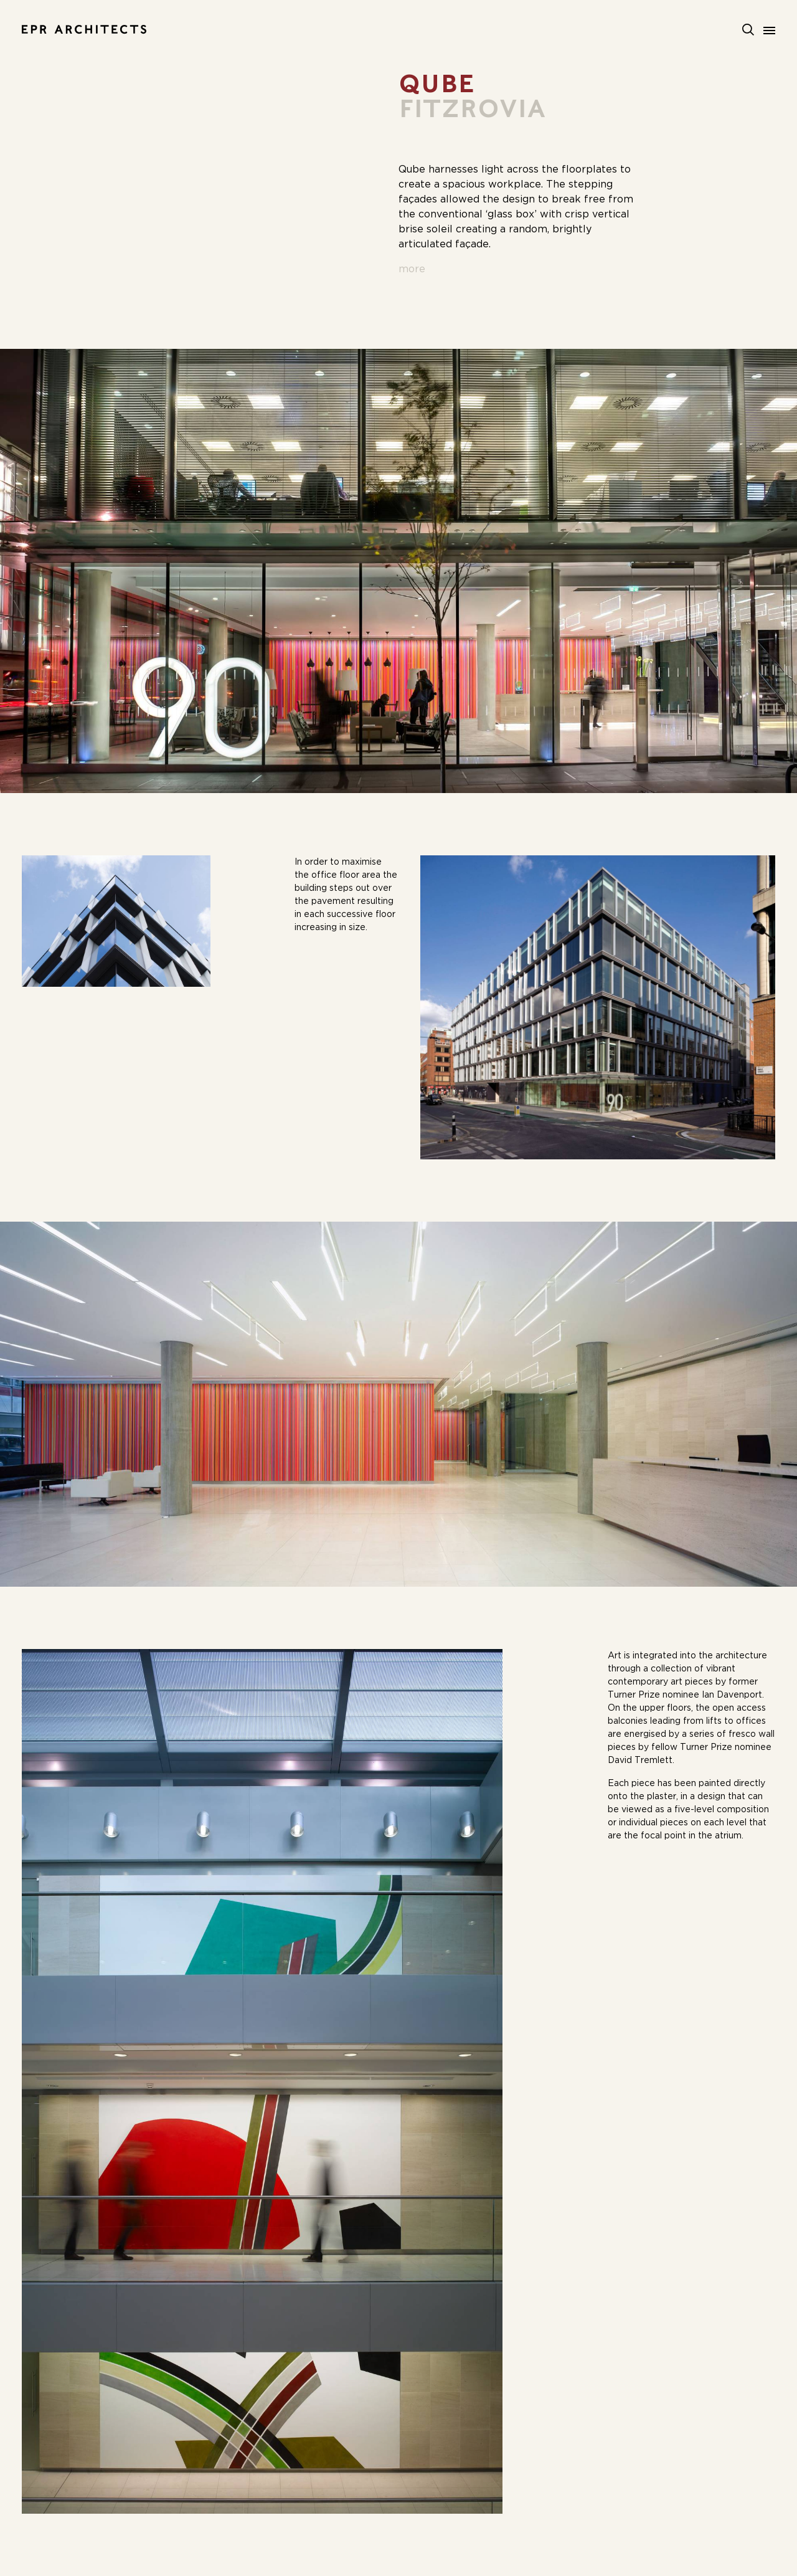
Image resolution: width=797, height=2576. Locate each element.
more (411, 269)
